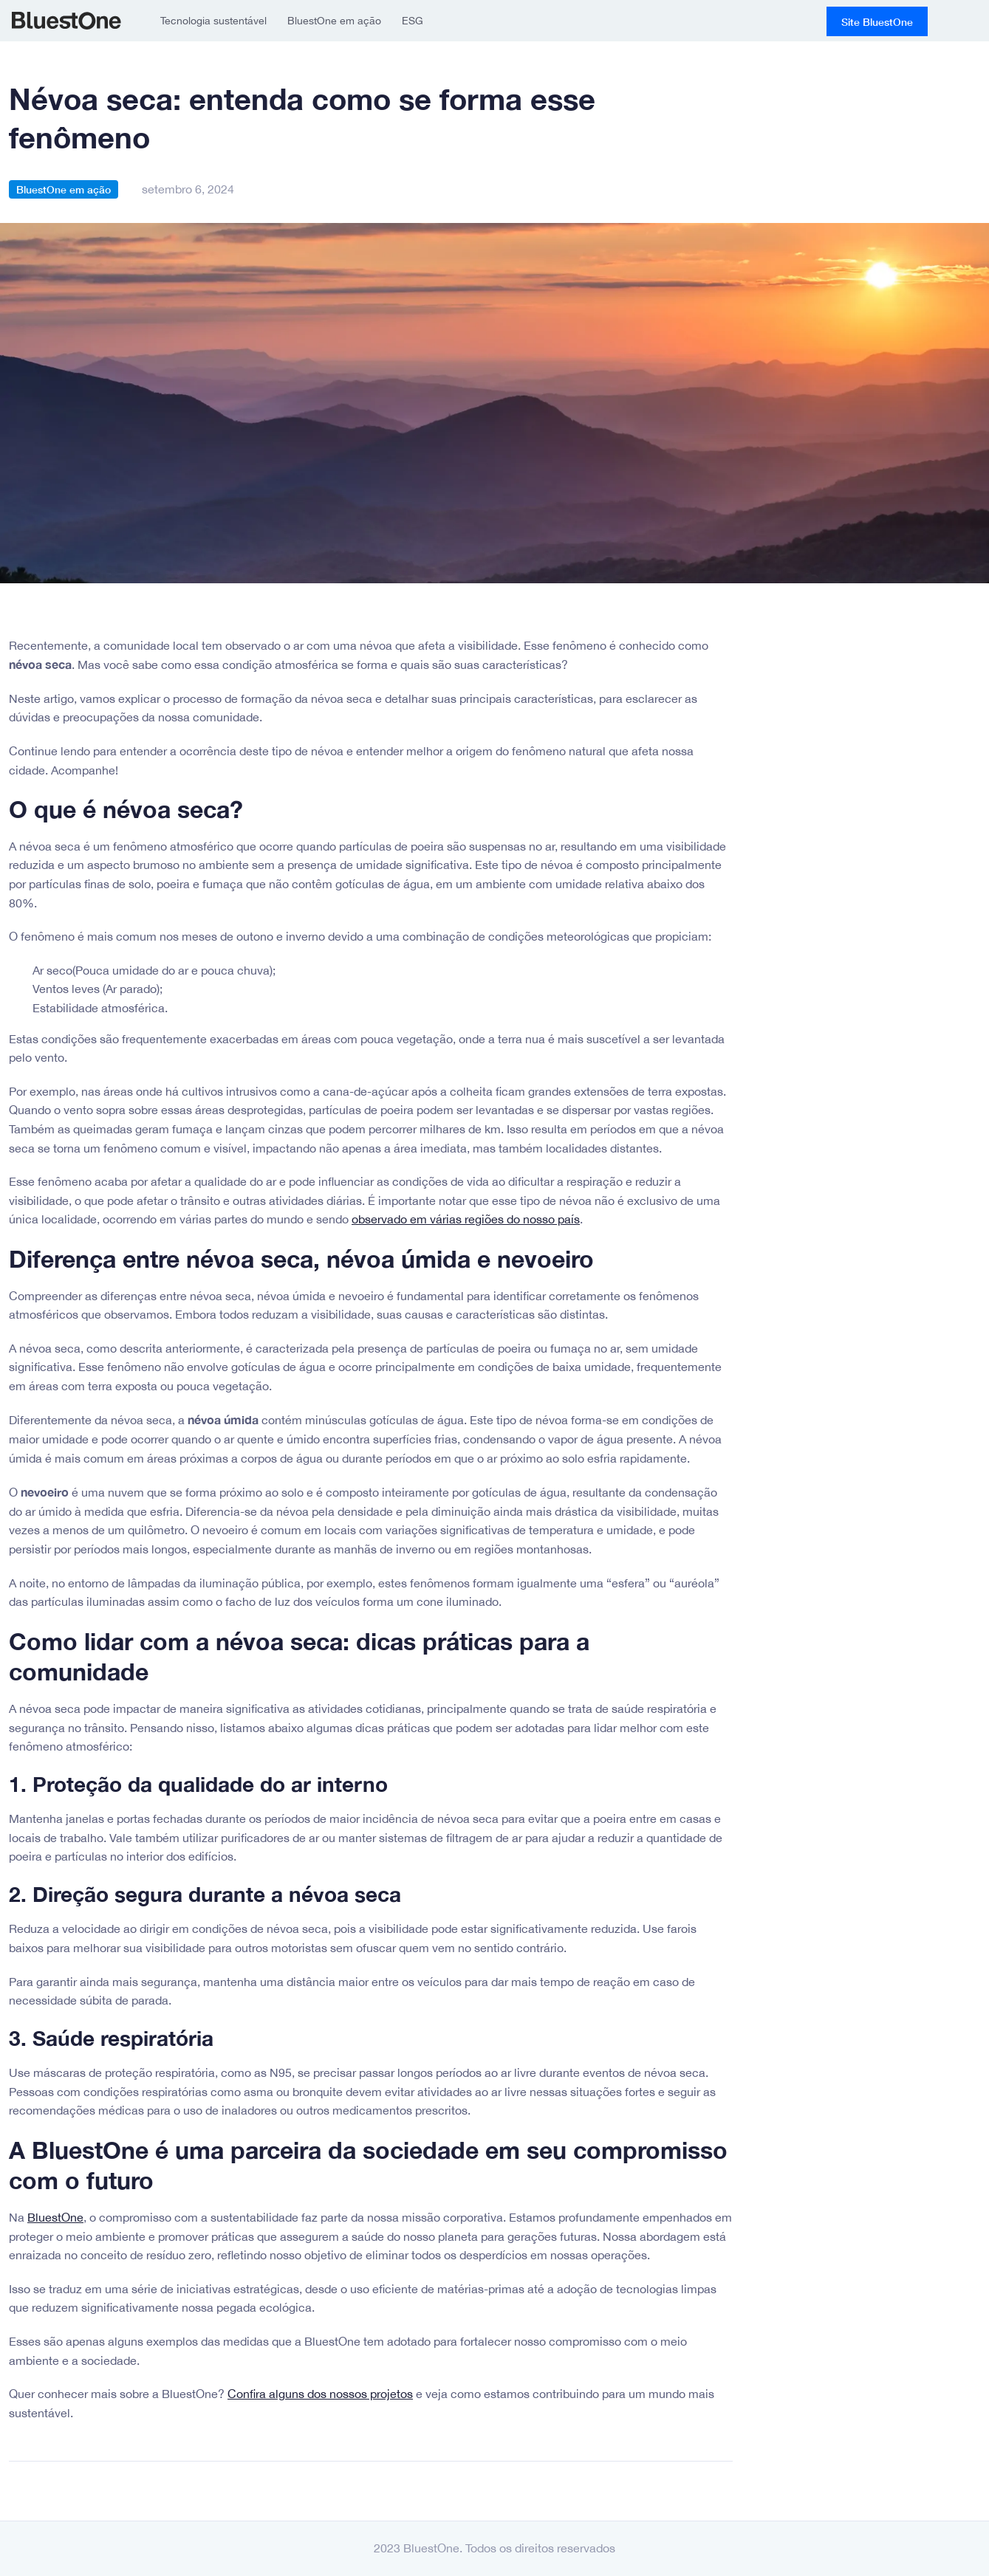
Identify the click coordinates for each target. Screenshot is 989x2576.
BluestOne (66, 21)
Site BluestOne (877, 22)
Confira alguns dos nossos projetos (320, 2393)
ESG (412, 21)
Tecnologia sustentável (213, 21)
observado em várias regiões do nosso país (466, 1219)
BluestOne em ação (334, 21)
